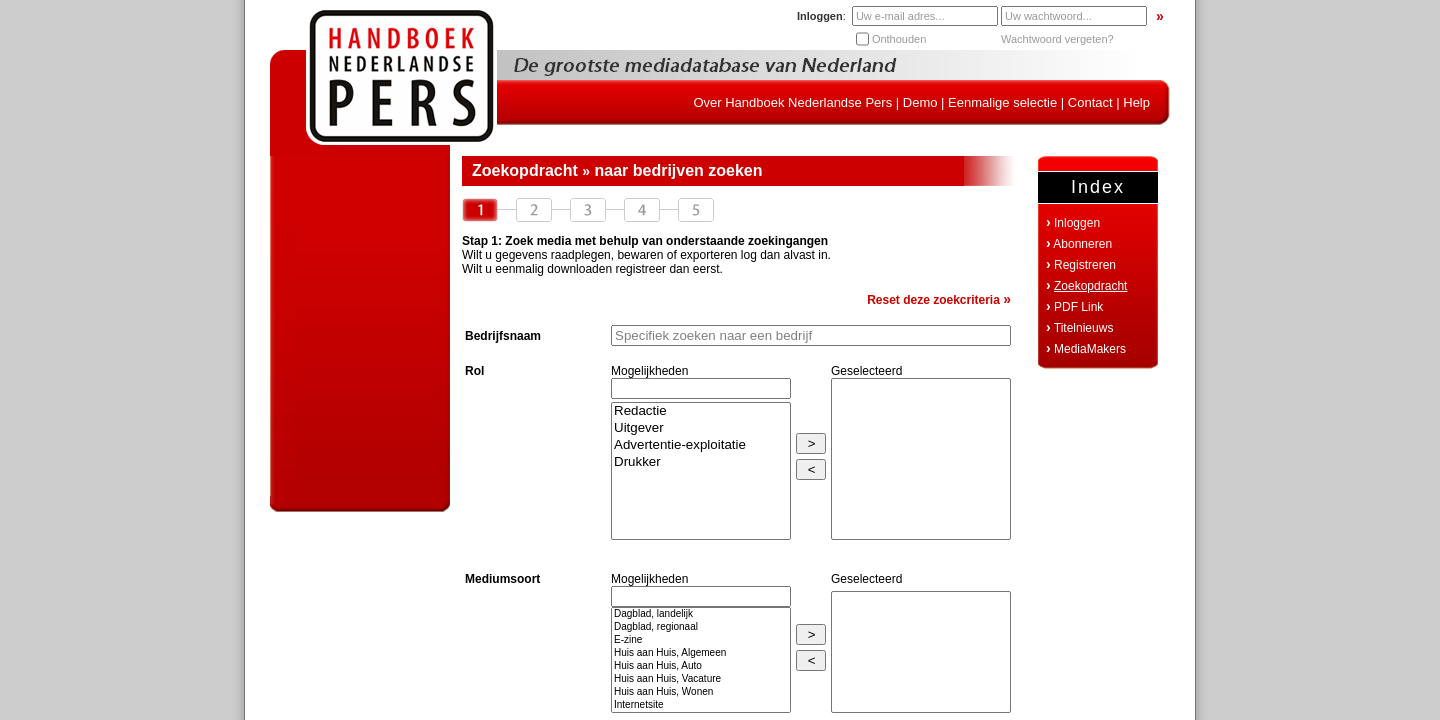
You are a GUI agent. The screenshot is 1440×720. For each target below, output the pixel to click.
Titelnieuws (1084, 328)
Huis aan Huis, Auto (701, 666)
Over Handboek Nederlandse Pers (792, 102)
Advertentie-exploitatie (701, 445)
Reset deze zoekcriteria (939, 300)
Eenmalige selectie (1002, 102)
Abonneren (1082, 244)
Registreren (1085, 265)
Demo (920, 102)
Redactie (701, 411)
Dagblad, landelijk (701, 614)
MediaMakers (1090, 349)
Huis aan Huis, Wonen (701, 692)
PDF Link (1078, 307)
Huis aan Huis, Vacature (701, 679)
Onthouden (899, 39)
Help (1136, 102)
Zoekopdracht (1090, 286)
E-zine (701, 640)
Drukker (701, 462)
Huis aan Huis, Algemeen (701, 653)
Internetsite (701, 705)
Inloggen (1077, 223)
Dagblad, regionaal (701, 627)
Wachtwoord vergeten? (1057, 39)
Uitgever (701, 428)
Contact (1090, 102)
